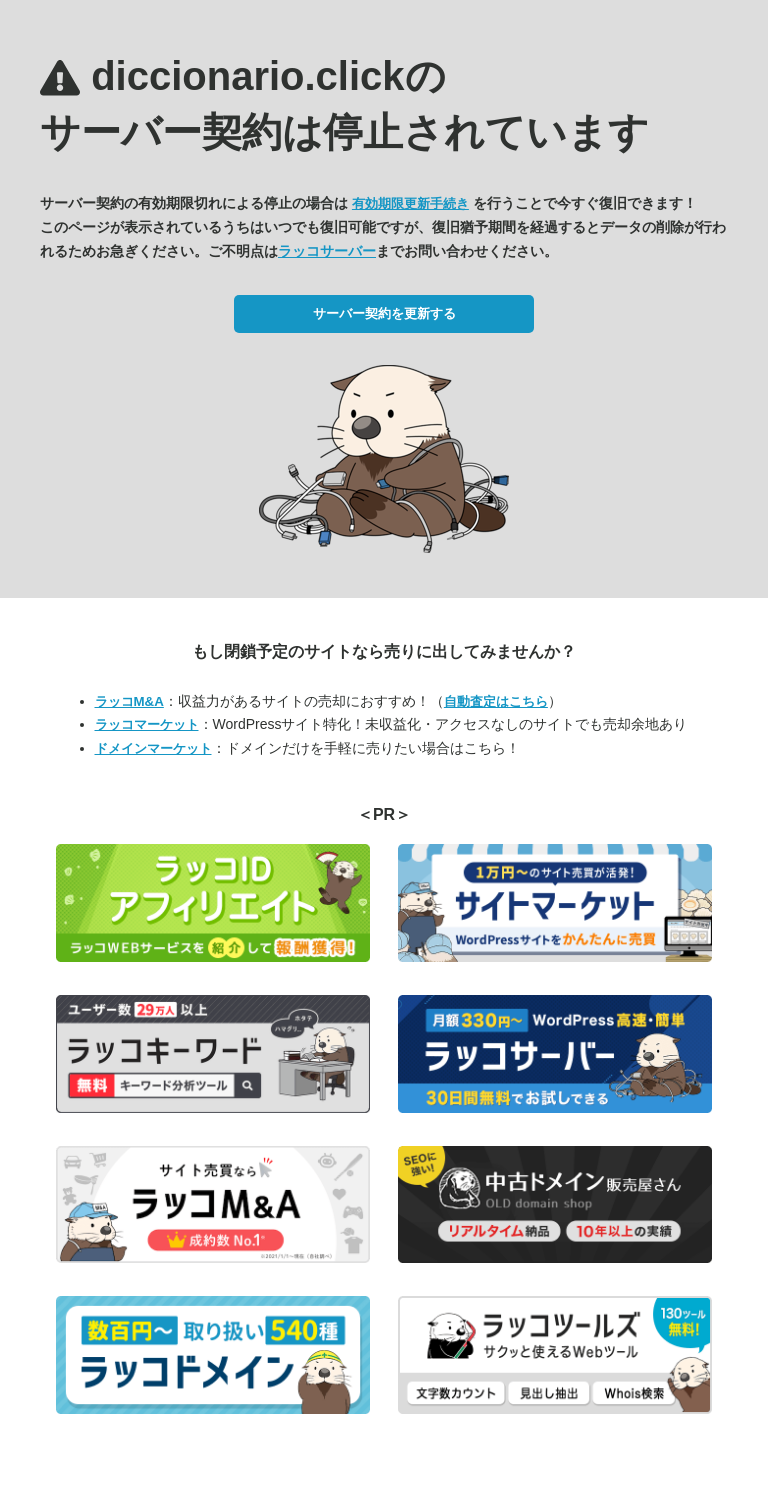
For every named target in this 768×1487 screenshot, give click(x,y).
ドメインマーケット (153, 748)
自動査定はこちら (496, 701)
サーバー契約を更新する (384, 313)
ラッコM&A (129, 701)
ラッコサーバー (327, 251)
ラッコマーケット (147, 724)
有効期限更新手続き (410, 203)
